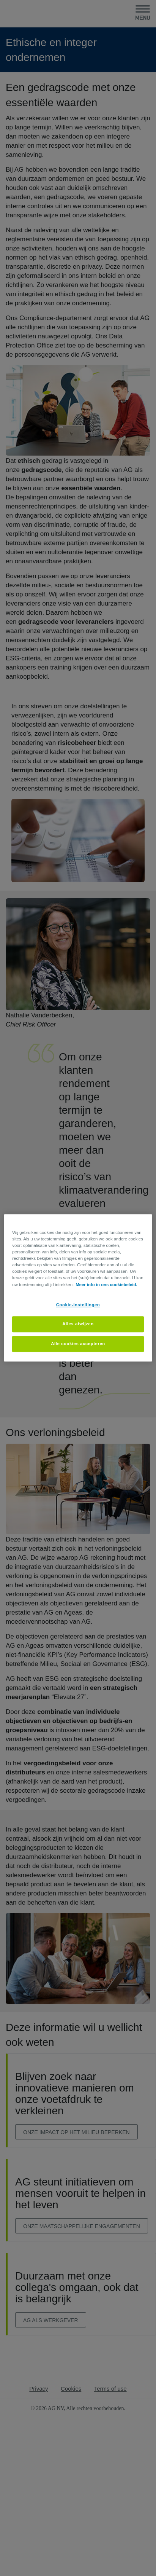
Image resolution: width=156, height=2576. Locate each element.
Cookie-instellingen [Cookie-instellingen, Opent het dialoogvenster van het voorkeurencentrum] (78, 1304)
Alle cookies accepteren (78, 1344)
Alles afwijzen (78, 1324)
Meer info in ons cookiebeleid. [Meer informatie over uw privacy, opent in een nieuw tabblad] (106, 1284)
